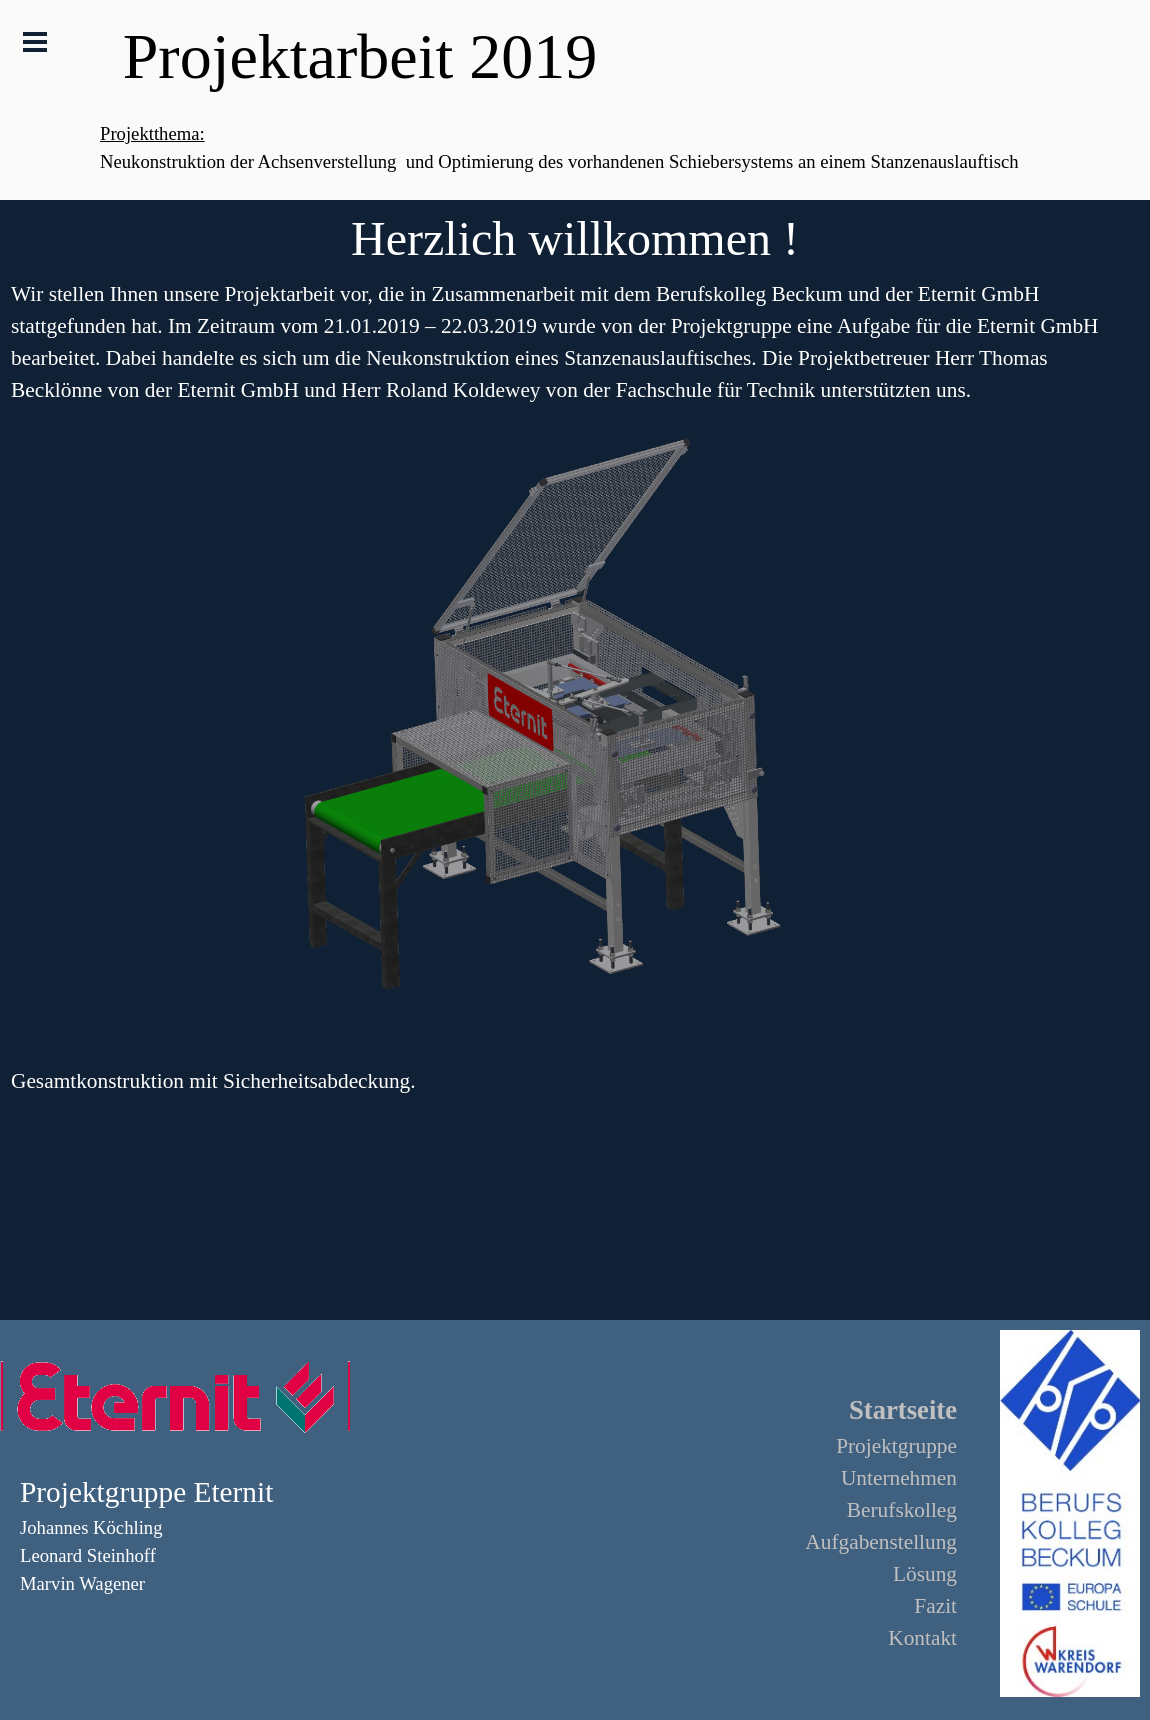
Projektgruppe (896, 1446)
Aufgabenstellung (881, 1542)
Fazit (935, 1606)
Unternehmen (899, 1478)
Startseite (903, 1410)
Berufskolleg (902, 1510)
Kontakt (922, 1638)
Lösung (925, 1574)
